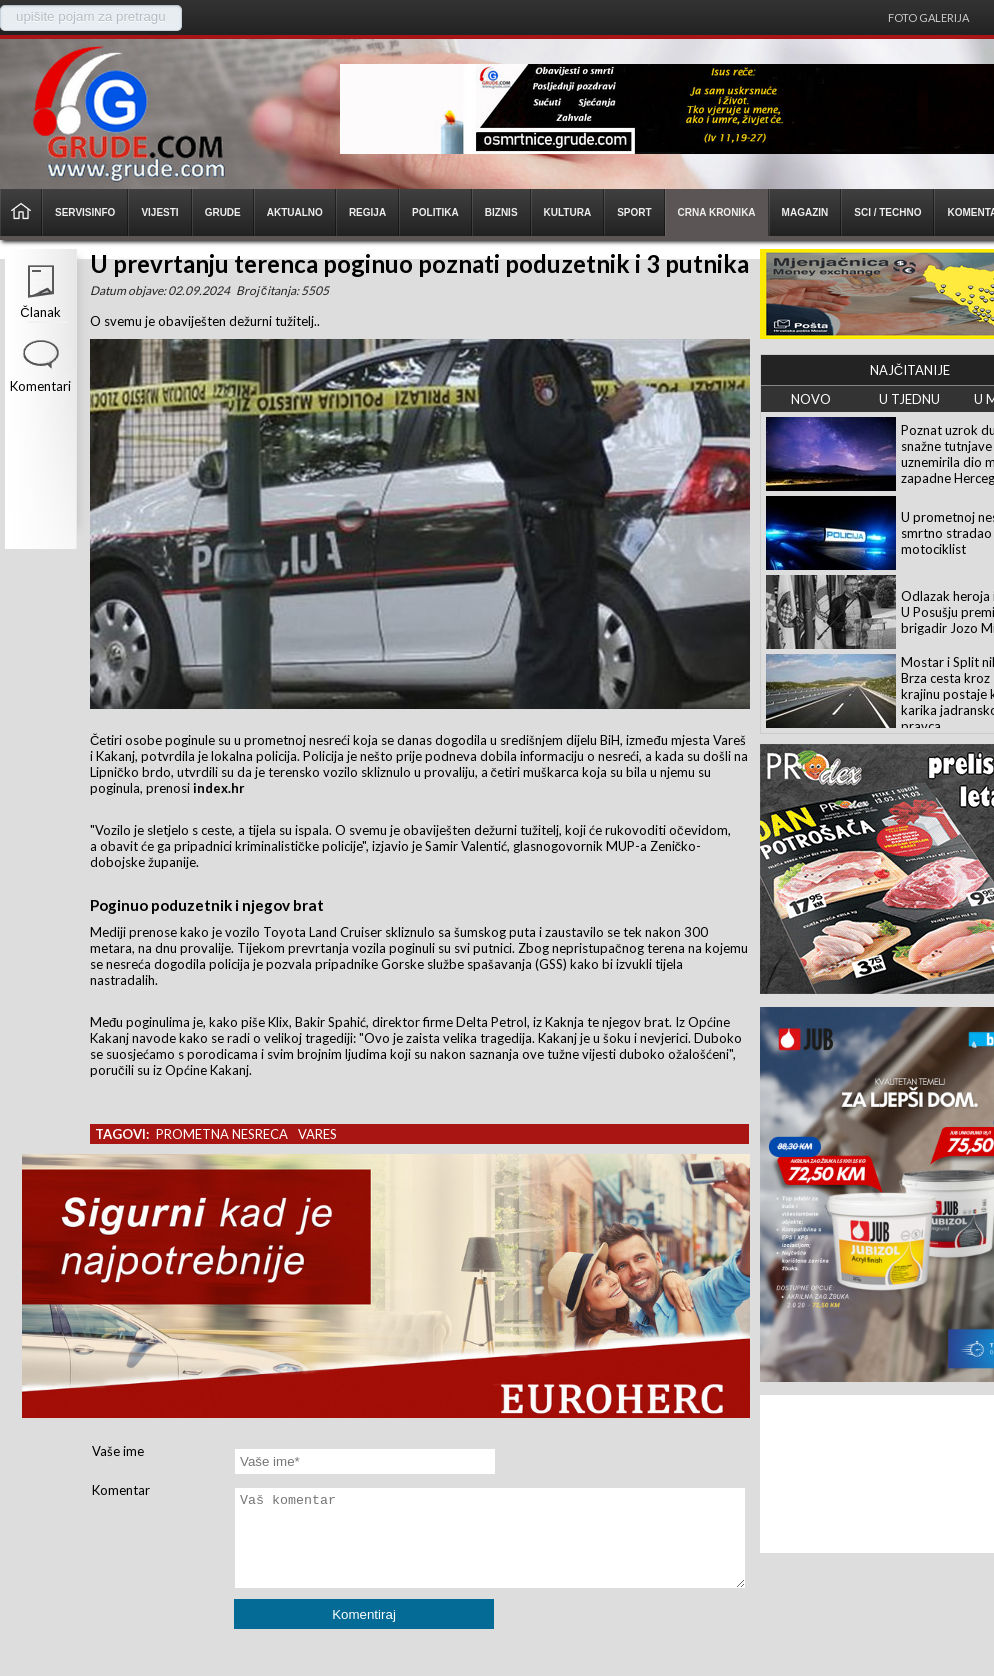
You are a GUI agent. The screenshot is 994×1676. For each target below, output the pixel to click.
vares (317, 1134)
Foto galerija (928, 17)
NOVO (811, 399)
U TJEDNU (909, 399)
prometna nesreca (222, 1134)
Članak (40, 312)
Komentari (40, 386)
